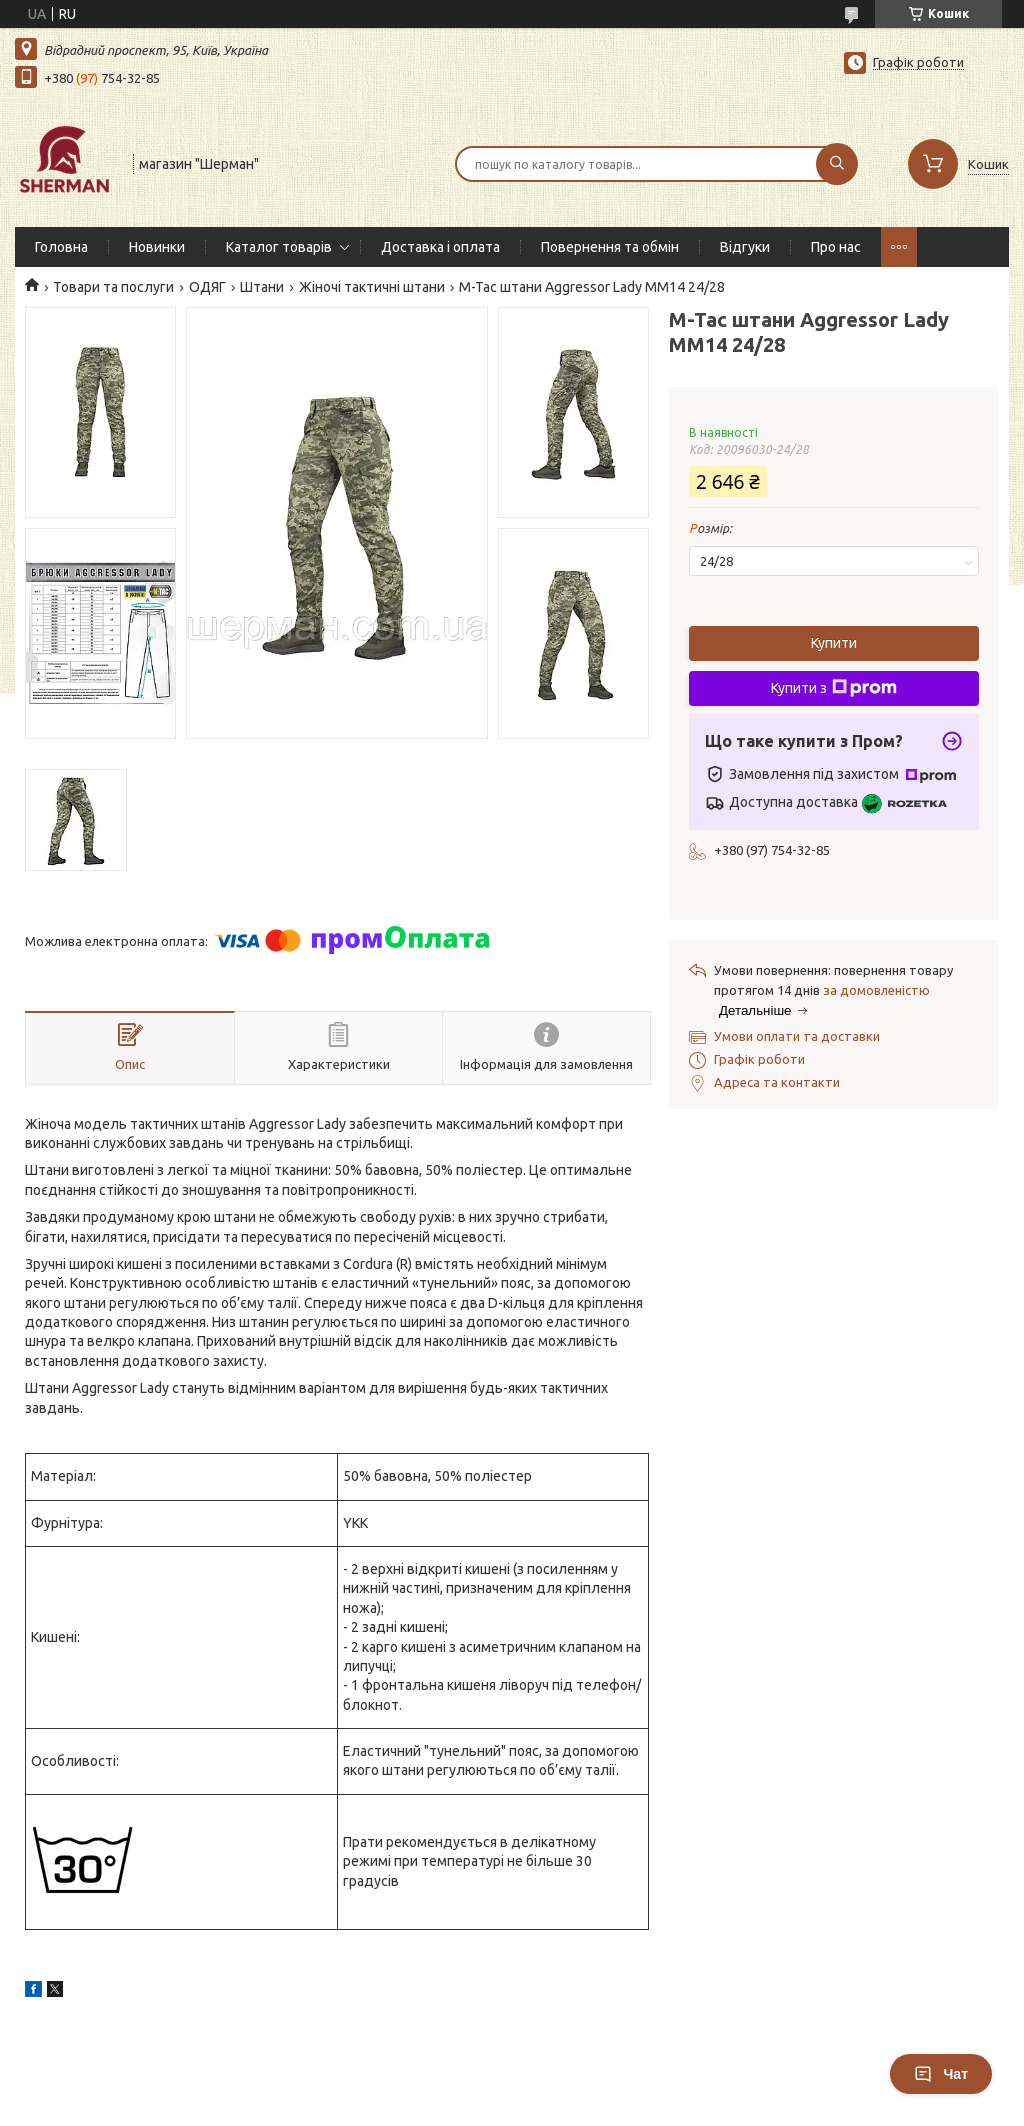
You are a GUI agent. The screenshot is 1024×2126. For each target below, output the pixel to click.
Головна (61, 247)
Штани (262, 287)
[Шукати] (837, 164)
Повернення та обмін (610, 247)
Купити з (834, 688)
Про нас (836, 247)
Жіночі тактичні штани (372, 287)
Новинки (157, 247)
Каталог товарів (279, 247)
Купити (834, 643)
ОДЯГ (207, 287)
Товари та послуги (113, 287)
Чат (941, 2074)
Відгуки (745, 247)
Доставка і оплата (440, 247)
